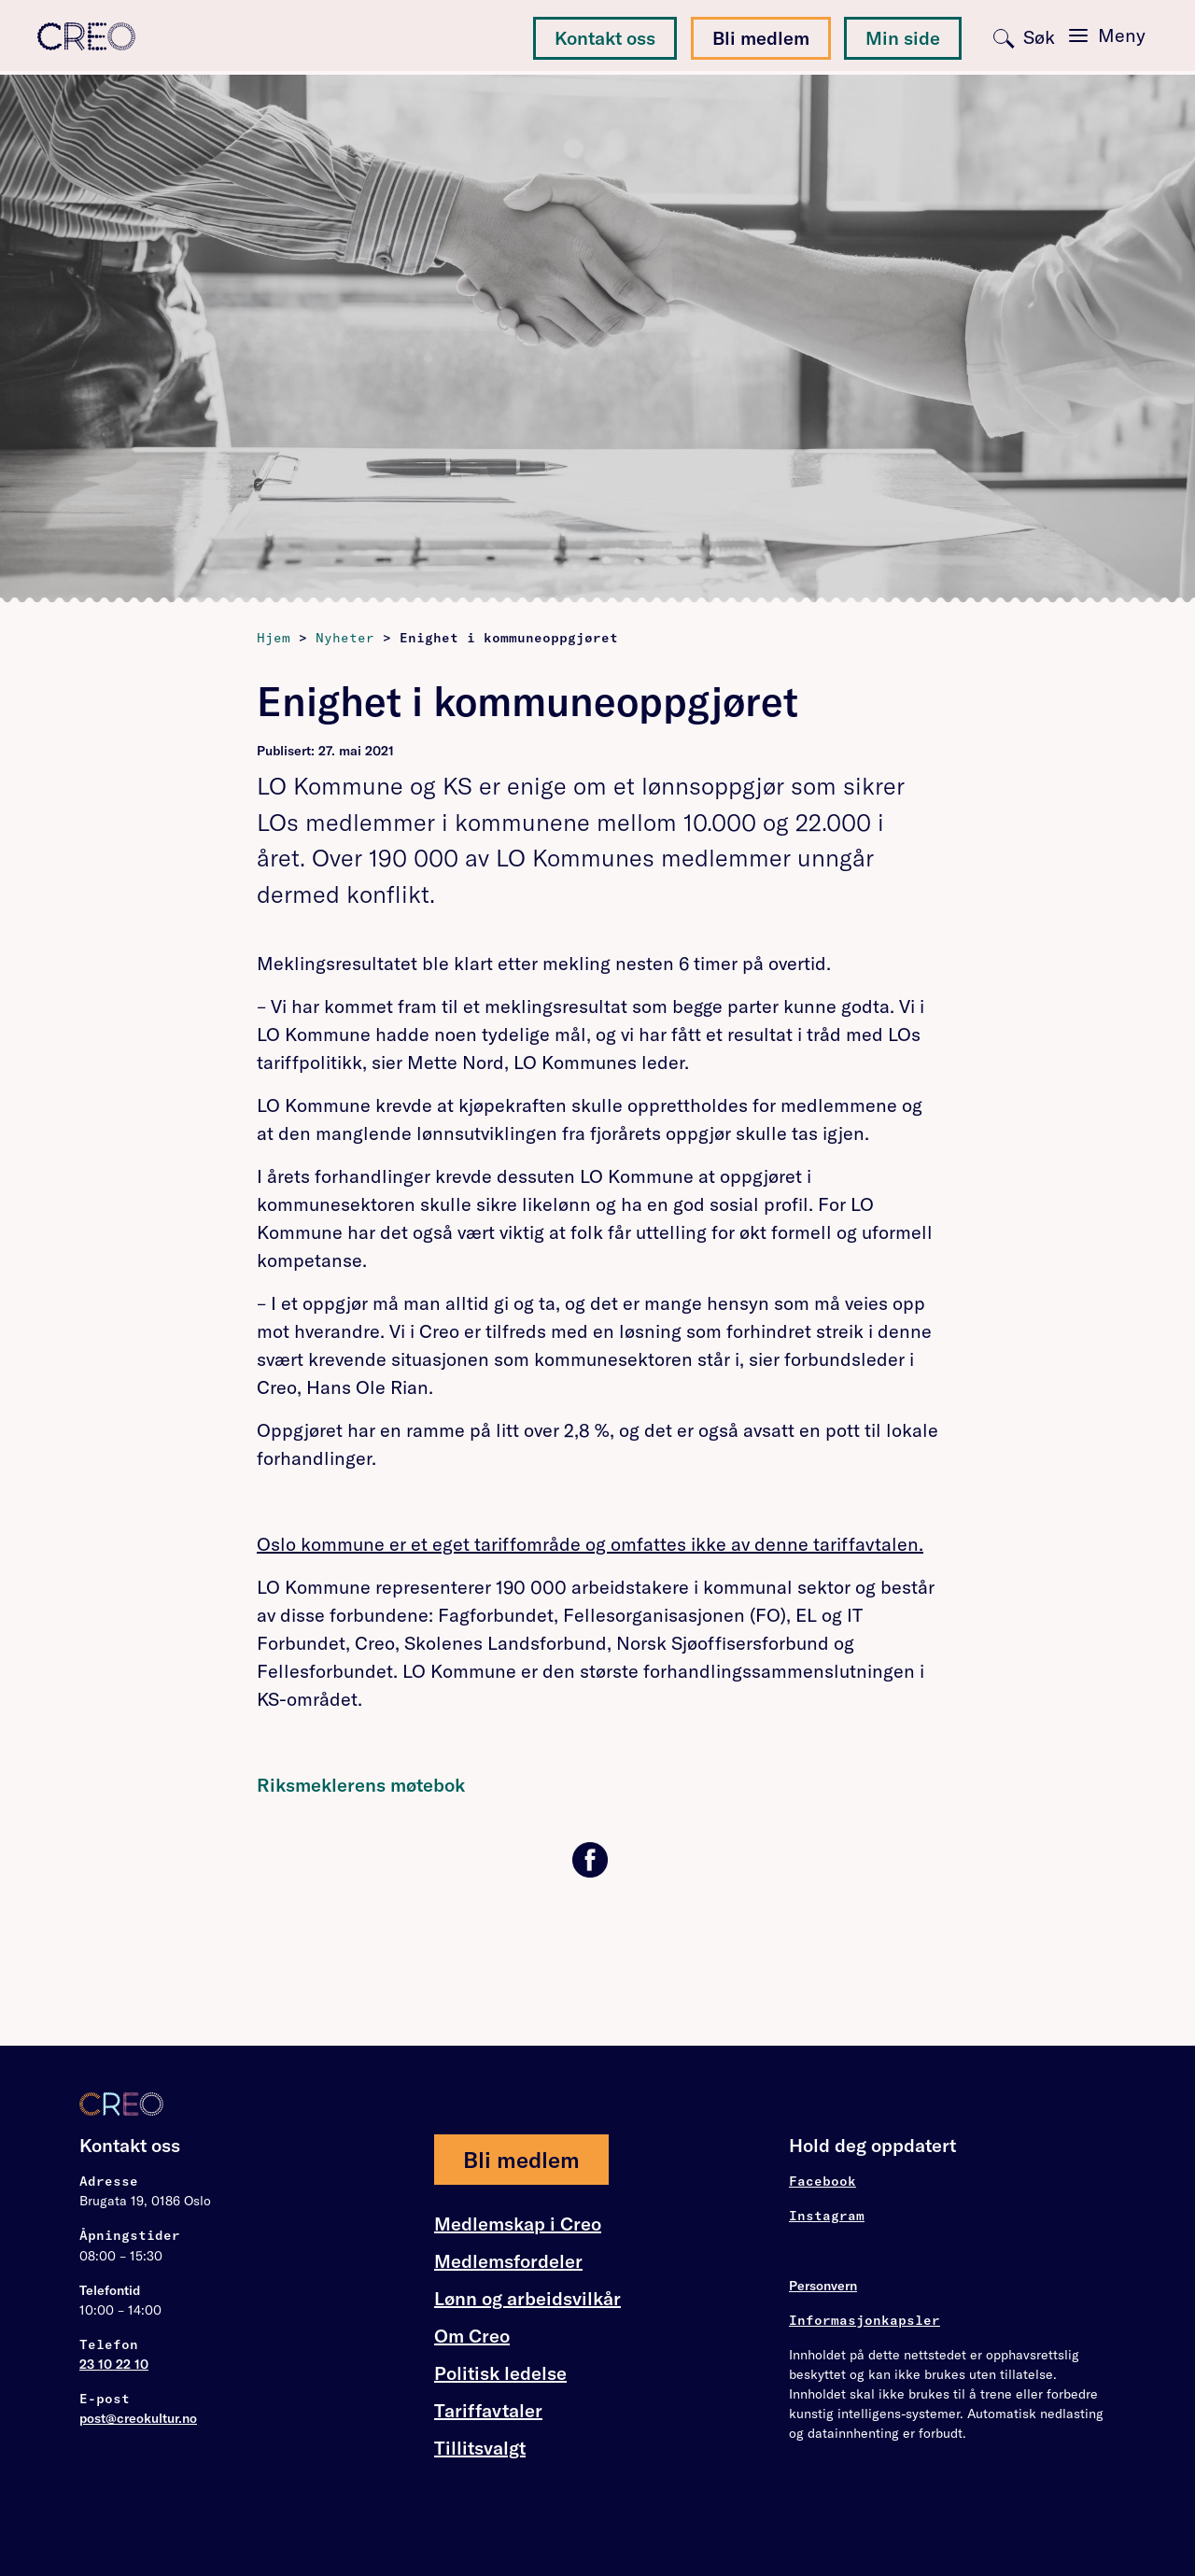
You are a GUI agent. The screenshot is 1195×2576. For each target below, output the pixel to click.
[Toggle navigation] (1107, 35)
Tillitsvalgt (480, 2447)
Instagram (827, 2215)
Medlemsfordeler (508, 2261)
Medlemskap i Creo (517, 2224)
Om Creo (472, 2336)
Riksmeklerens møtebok (361, 1784)
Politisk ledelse (500, 2373)
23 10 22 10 (113, 2364)
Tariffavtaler (488, 2411)
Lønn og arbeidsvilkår (527, 2298)
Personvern (823, 2285)
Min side (902, 37)
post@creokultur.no (138, 2418)
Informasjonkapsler (864, 2320)
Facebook (822, 2181)
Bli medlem (760, 37)
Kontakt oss (605, 37)
